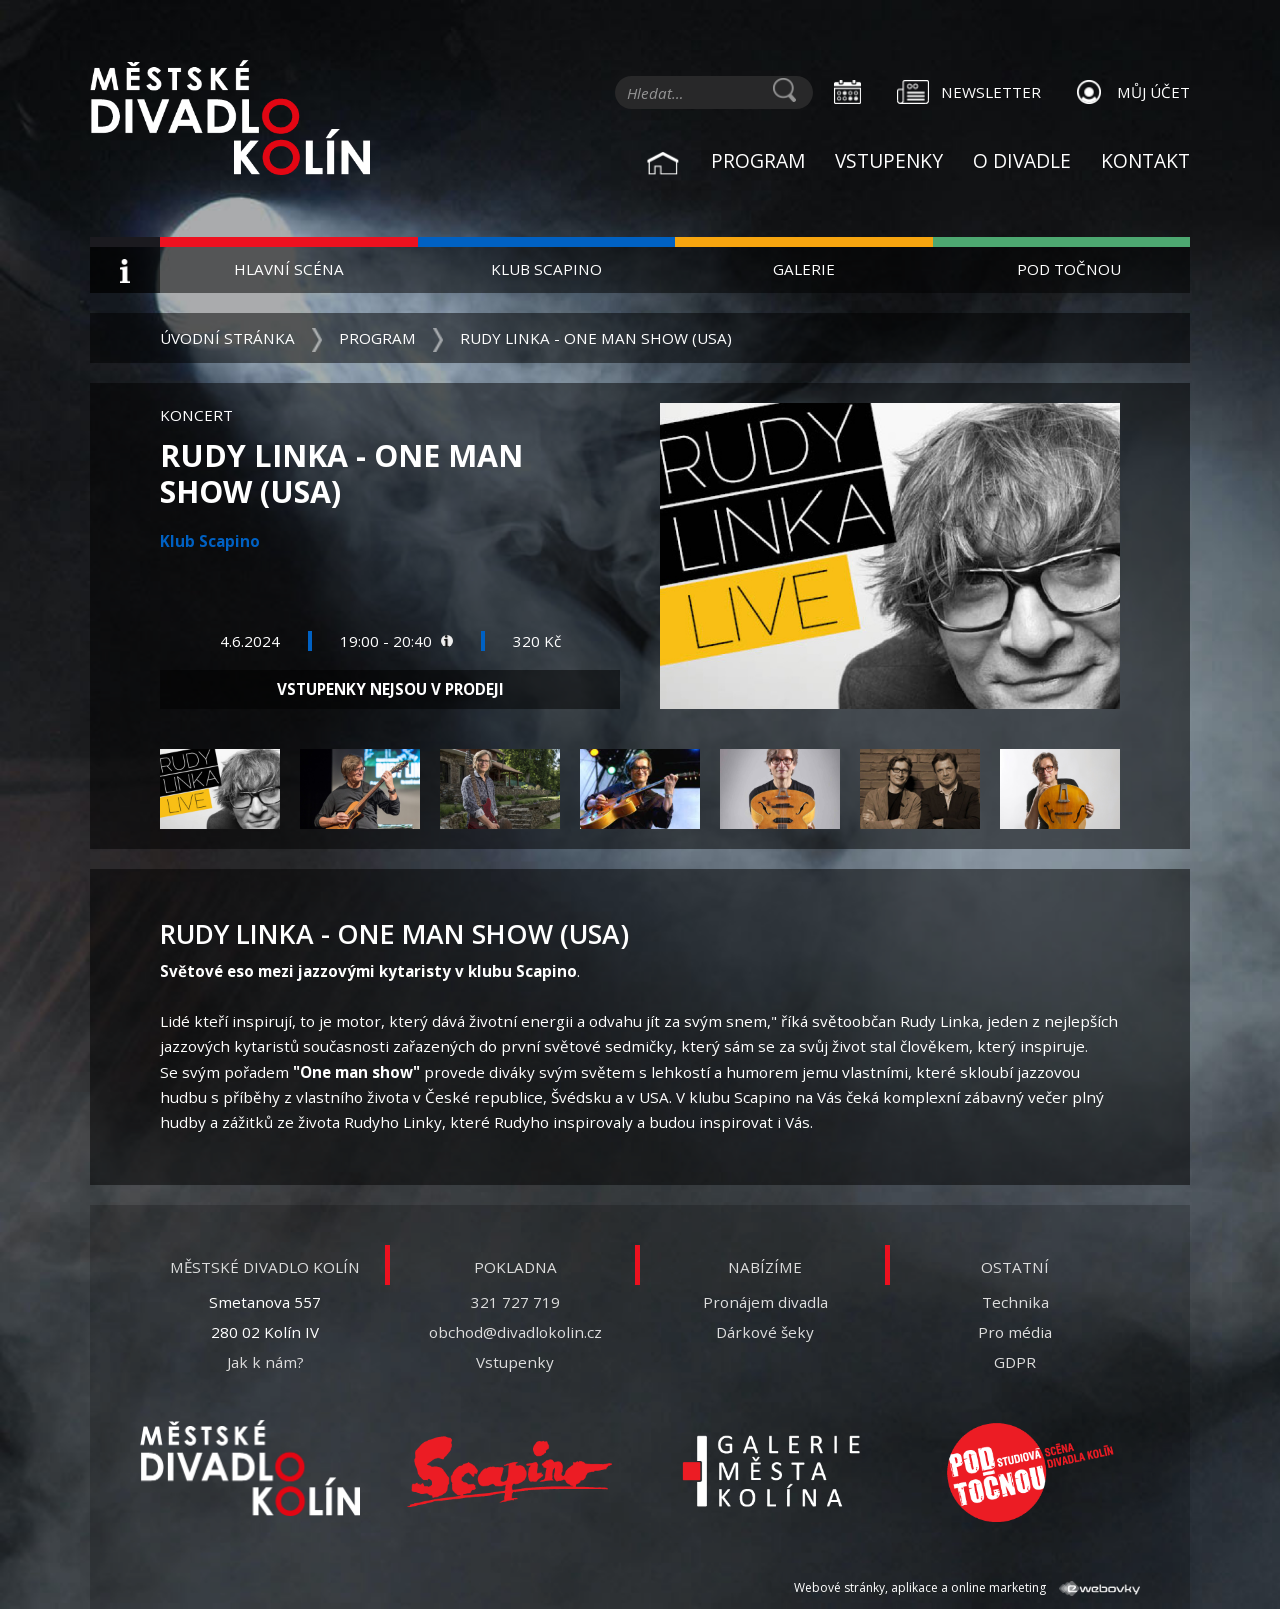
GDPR (1015, 1362)
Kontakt (1145, 160)
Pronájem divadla (765, 1302)
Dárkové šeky (765, 1332)
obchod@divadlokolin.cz (515, 1332)
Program (758, 160)
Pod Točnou (1069, 269)
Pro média (1015, 1332)
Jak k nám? (265, 1362)
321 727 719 (515, 1302)
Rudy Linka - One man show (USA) (596, 338)
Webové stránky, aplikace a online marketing (967, 1587)
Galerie (804, 269)
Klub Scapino (546, 269)
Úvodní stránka (227, 338)
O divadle (1022, 160)
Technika (1015, 1302)
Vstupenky (889, 160)
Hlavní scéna (289, 269)
